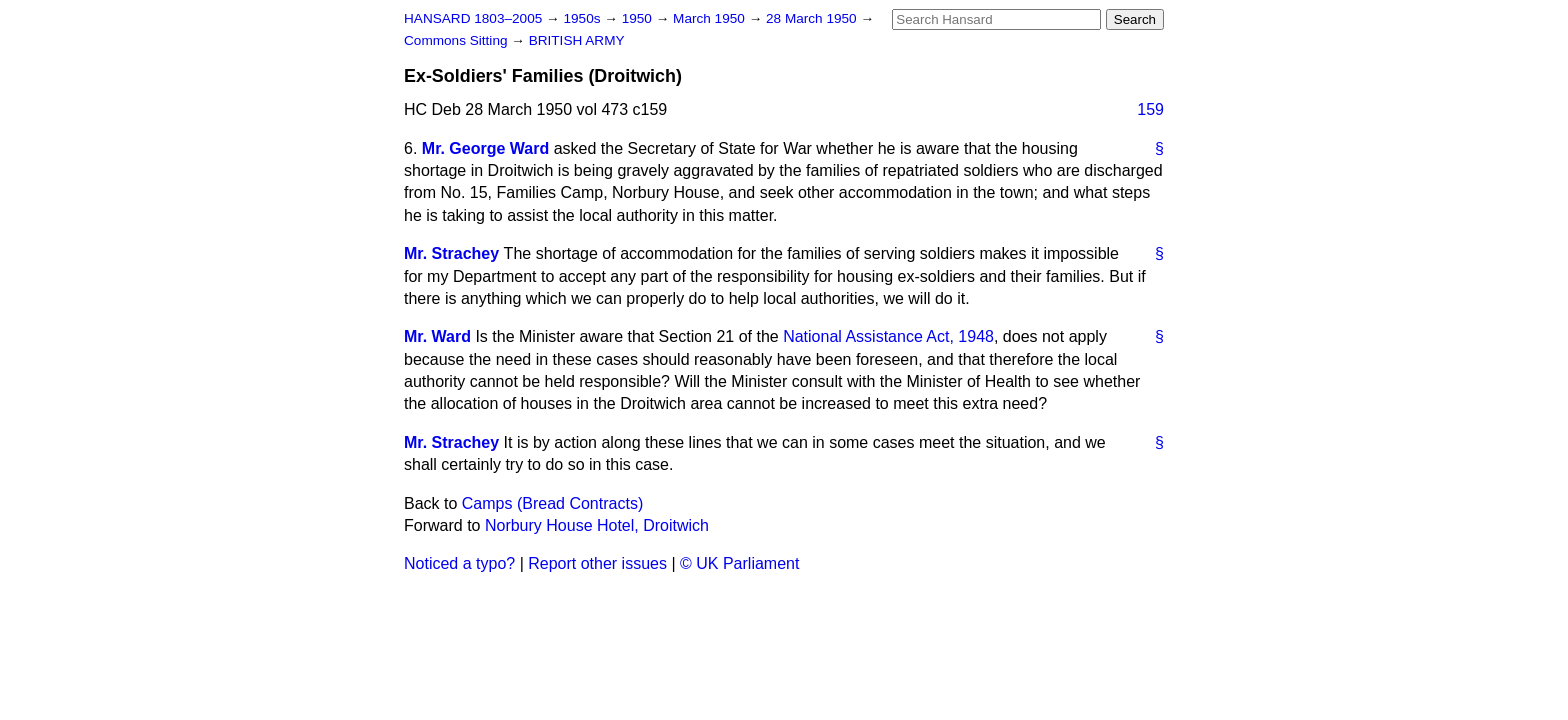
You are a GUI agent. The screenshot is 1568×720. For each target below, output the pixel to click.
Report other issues (597, 563)
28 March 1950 (813, 18)
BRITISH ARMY (577, 40)
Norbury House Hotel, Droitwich (597, 525)
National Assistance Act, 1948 (888, 336)
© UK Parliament (739, 563)
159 (1150, 109)
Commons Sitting (457, 40)
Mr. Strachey (451, 253)
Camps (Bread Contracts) (552, 503)
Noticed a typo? (459, 563)
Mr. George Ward (485, 148)
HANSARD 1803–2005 (473, 18)
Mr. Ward (437, 336)
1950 (639, 18)
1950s (583, 18)
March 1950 (711, 18)
